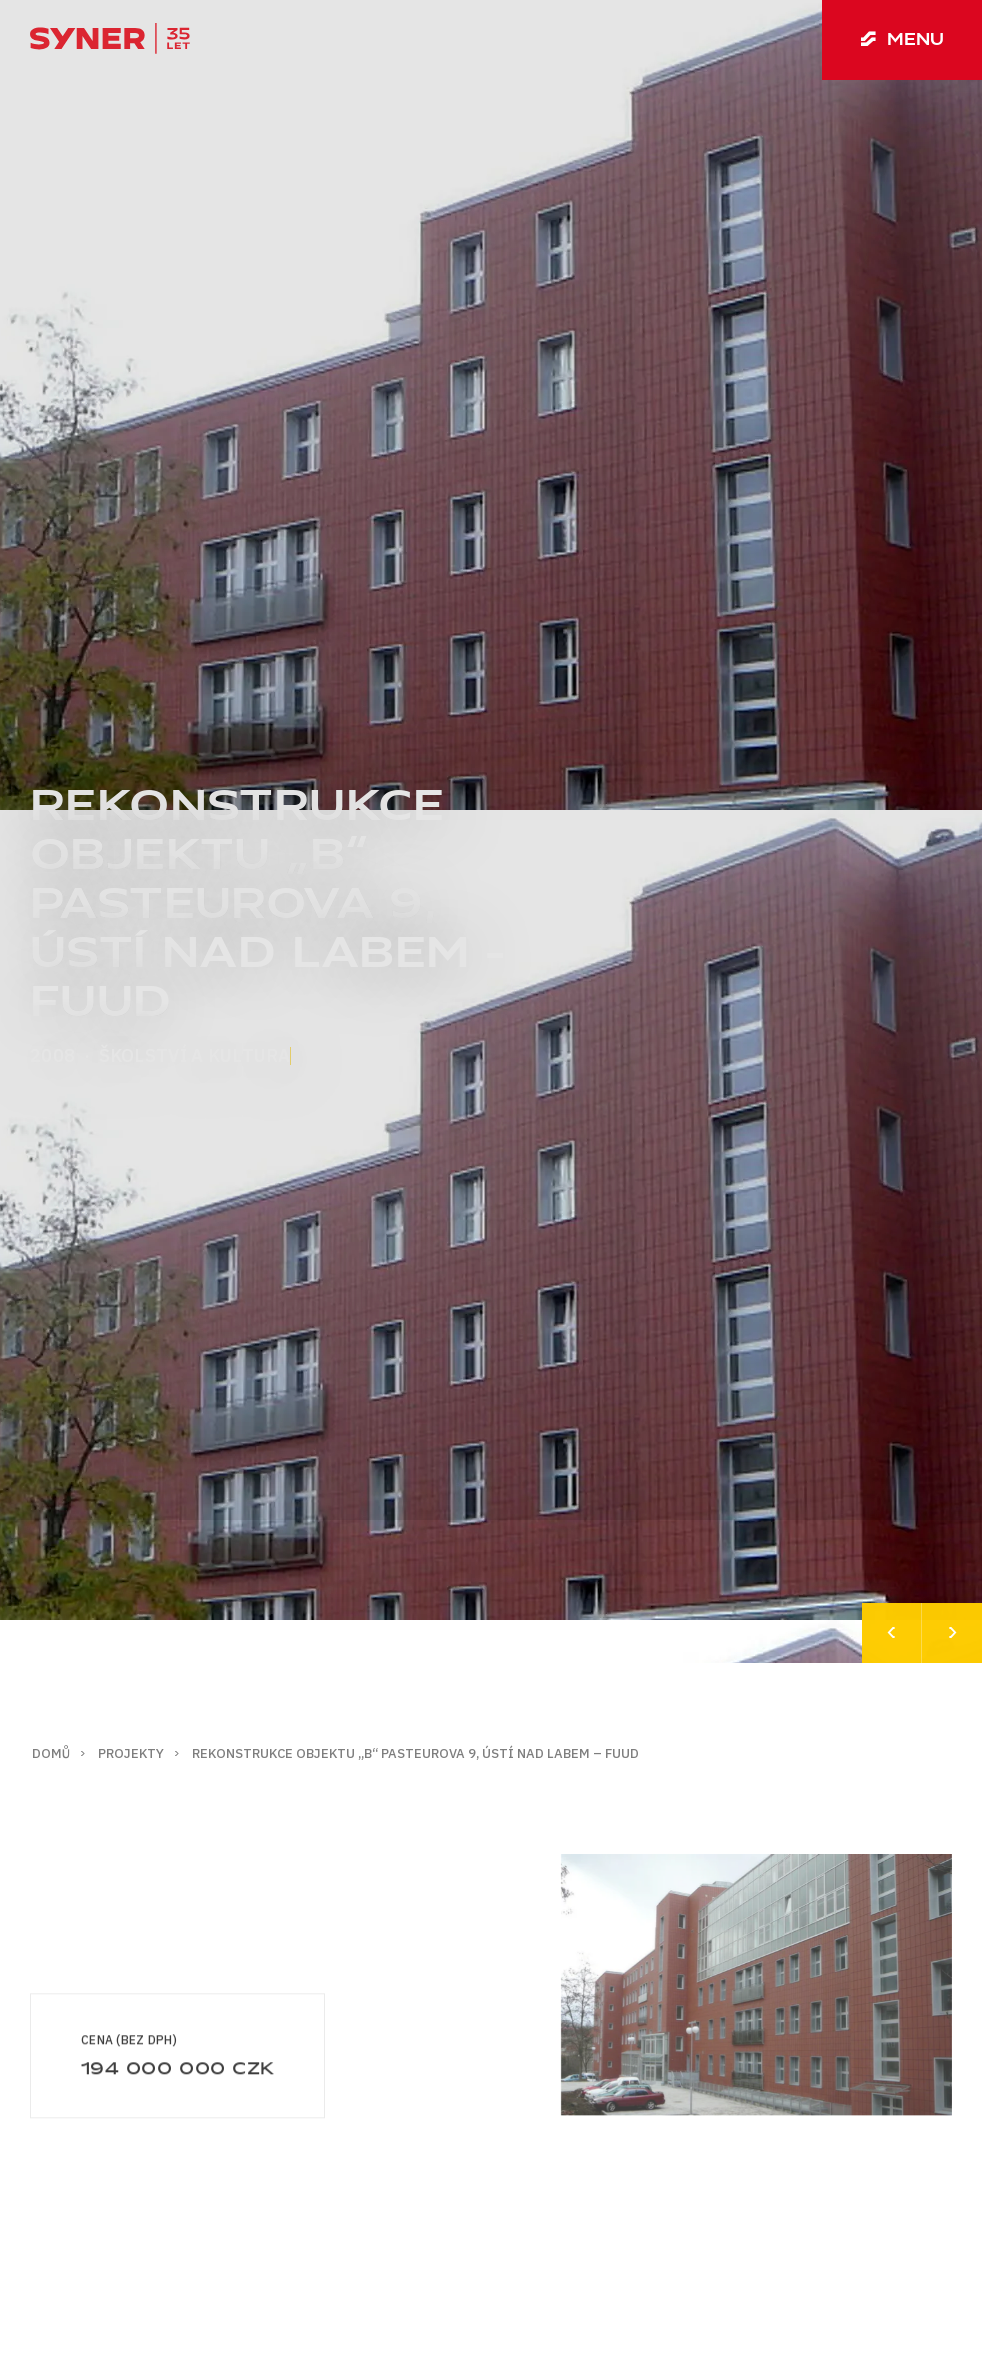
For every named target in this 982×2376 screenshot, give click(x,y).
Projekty (131, 1753)
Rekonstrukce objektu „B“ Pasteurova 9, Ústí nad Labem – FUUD (415, 1753)
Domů (51, 1753)
